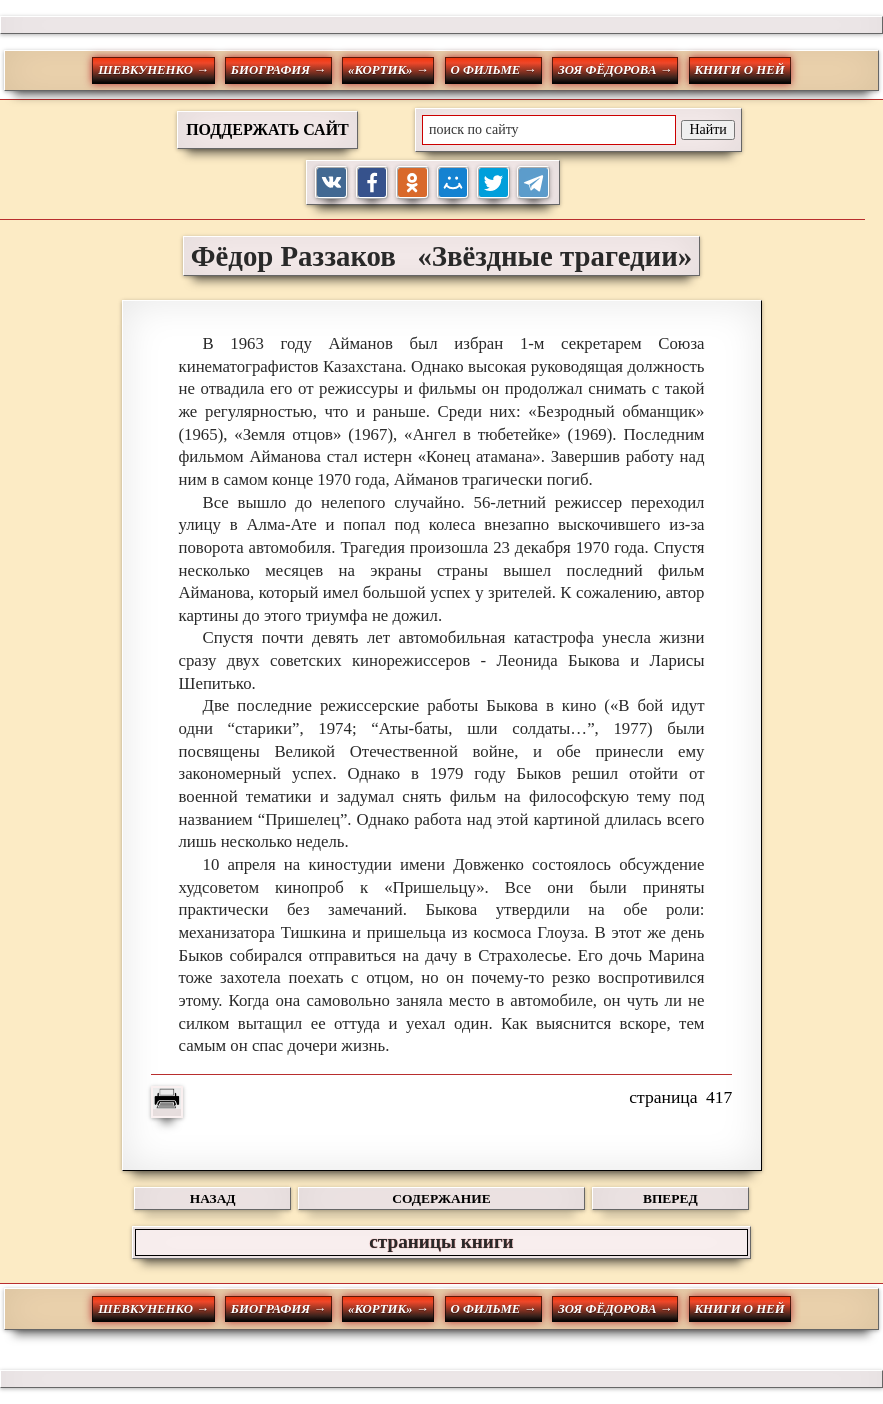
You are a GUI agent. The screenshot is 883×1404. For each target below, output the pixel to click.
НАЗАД (213, 1198)
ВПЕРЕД (670, 1198)
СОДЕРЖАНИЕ (441, 1198)
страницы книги (441, 1241)
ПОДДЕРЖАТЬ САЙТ (267, 129)
